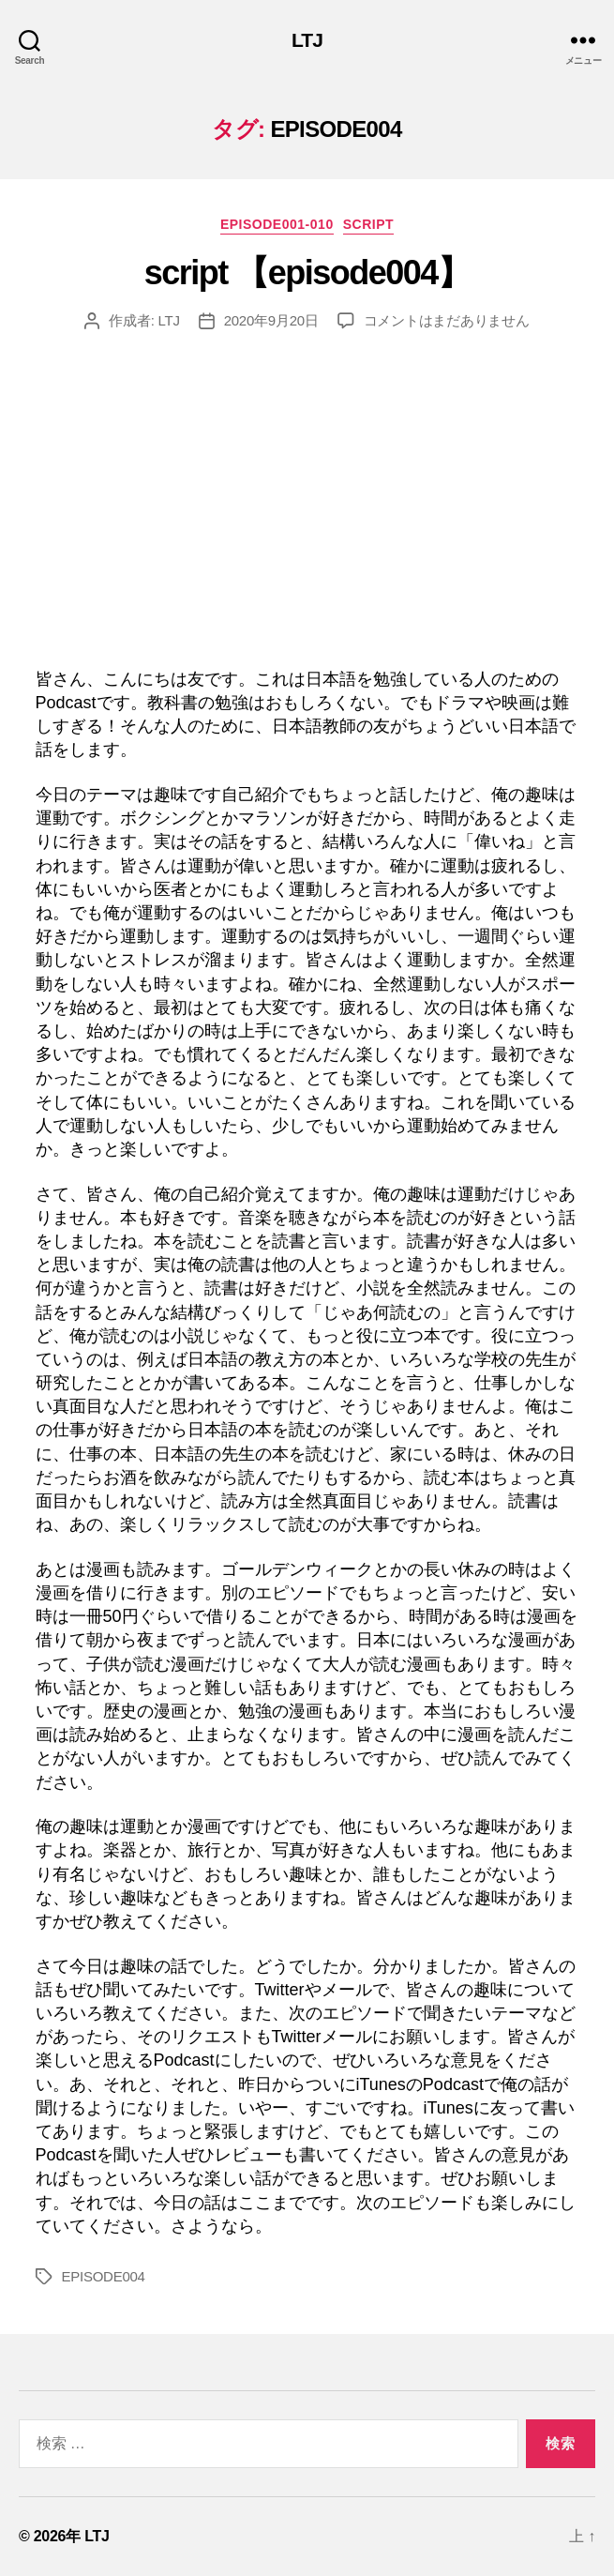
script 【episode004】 (307, 272)
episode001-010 (277, 224)
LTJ (307, 40)
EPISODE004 (103, 2276)
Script (368, 224)
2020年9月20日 (271, 320)
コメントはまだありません (447, 320)
